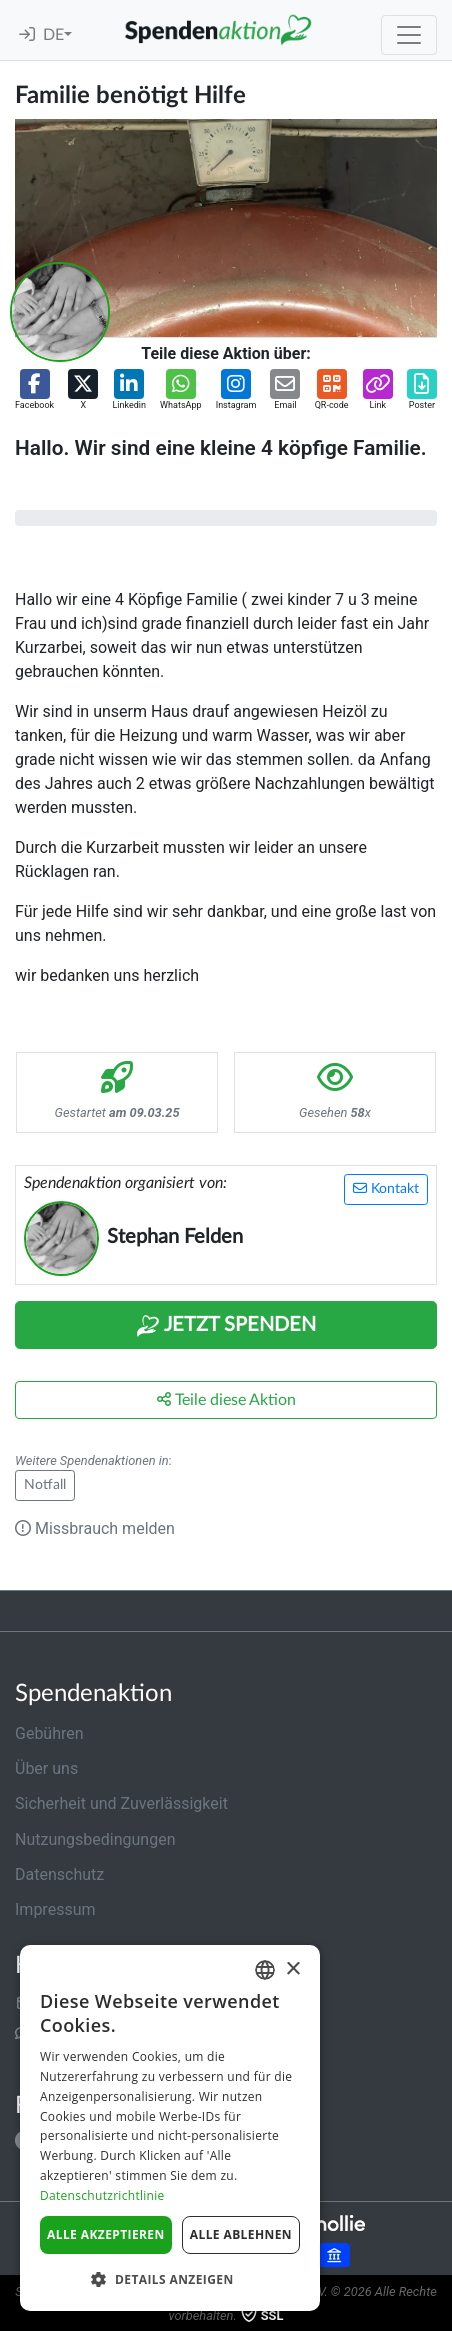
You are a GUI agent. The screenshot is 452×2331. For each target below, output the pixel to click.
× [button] (292, 1969)
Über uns (46, 1768)
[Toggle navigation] (409, 35)
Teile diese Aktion (226, 1399)
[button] (34, 391)
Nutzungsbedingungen (95, 1839)
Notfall (45, 1485)
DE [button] (53, 35)
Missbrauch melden (95, 1528)
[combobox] (265, 1970)
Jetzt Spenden (226, 1326)
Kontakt (386, 1188)
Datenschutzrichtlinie (102, 2195)
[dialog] (170, 2128)
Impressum (55, 1909)
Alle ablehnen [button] (241, 2234)
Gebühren (49, 1733)
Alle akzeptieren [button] (106, 2234)
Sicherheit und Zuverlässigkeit (121, 1803)
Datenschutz (59, 1874)
